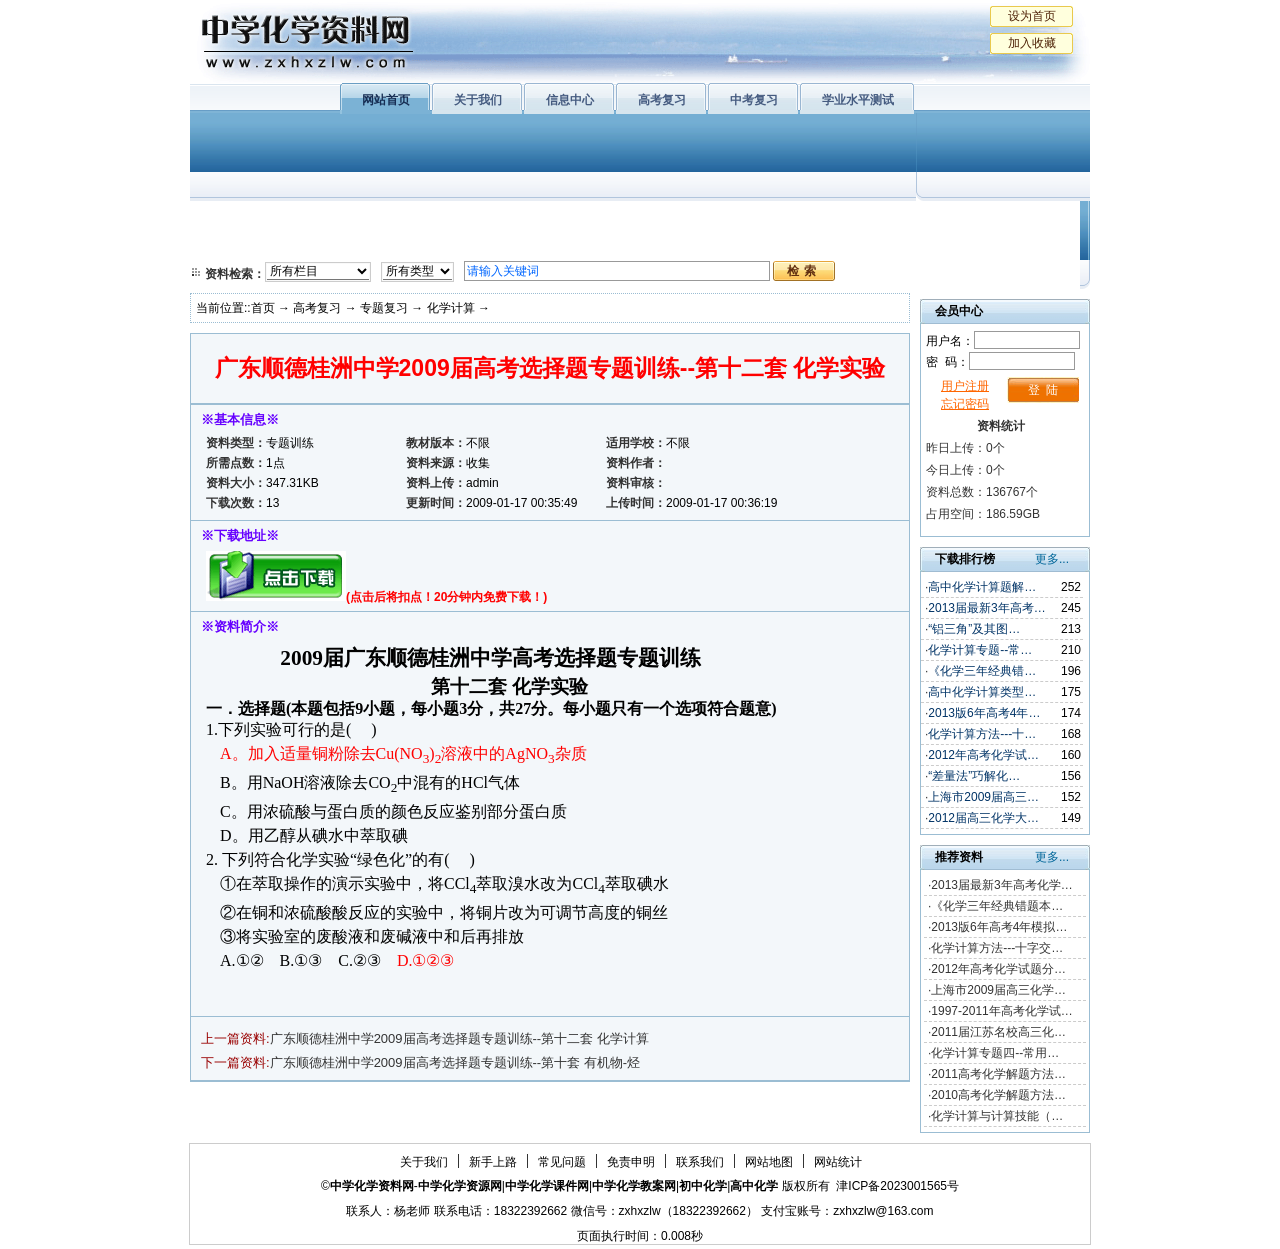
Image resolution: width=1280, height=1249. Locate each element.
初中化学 (899, 220)
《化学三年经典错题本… (997, 906)
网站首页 (386, 100)
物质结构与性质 (449, 220)
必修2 (230, 245)
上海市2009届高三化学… (998, 990)
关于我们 (478, 100)
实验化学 (578, 245)
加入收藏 (1032, 43)
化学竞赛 (998, 245)
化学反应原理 (449, 245)
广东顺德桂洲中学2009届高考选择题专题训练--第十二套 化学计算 (459, 1038)
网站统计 (838, 1162)
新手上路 (493, 1162)
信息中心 (570, 100)
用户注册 (965, 386)
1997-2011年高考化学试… (1001, 1011)
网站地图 (769, 1162)
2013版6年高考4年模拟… (999, 927)
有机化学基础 (578, 220)
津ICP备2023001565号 (897, 1186)
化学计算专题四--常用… (995, 1053)
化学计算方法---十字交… (997, 948)
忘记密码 (965, 404)
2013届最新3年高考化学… (1001, 885)
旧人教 (683, 245)
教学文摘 (998, 220)
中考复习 (754, 100)
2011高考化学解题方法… (998, 1074)
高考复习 (662, 100)
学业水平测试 (858, 100)
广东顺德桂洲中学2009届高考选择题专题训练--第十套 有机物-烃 (455, 1062)
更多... (1052, 559)
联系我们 (700, 1162)
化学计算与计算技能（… (997, 1116)
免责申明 (631, 1162)
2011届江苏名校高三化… (998, 1032)
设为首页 (1032, 16)
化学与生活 (326, 220)
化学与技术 (326, 245)
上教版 (683, 220)
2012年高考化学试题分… (998, 969)
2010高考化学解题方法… (998, 1095)
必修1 (230, 220)
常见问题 (562, 1162)
